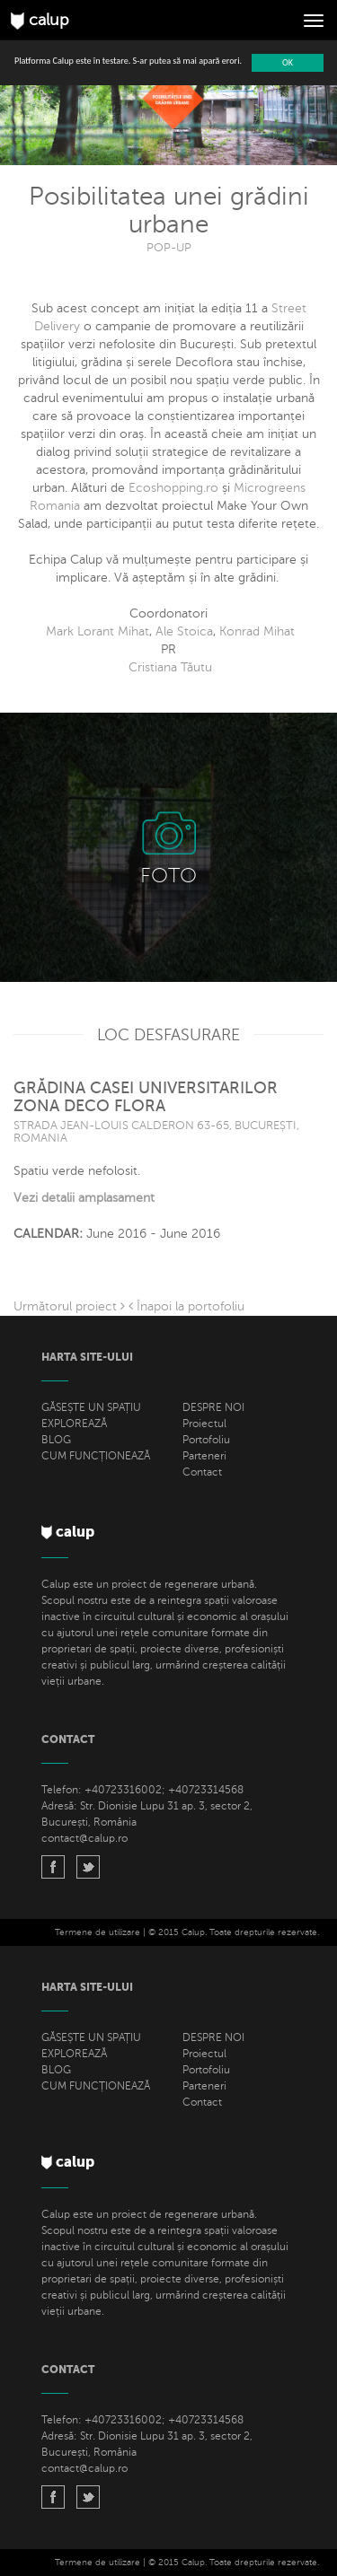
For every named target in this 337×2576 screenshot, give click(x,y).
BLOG (56, 1439)
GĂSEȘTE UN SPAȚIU (91, 1407)
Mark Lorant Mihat (97, 631)
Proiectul (204, 1423)
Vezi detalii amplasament (84, 1198)
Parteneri (204, 1456)
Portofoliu (206, 1439)
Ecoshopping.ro (173, 488)
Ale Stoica (184, 631)
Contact (202, 1472)
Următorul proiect (69, 1306)
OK (287, 62)
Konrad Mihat (257, 631)
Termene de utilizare (97, 1932)
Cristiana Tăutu (170, 667)
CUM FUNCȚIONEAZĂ (95, 1456)
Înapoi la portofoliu (186, 1306)
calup (40, 20)
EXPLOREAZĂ (74, 1423)
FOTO (168, 875)
